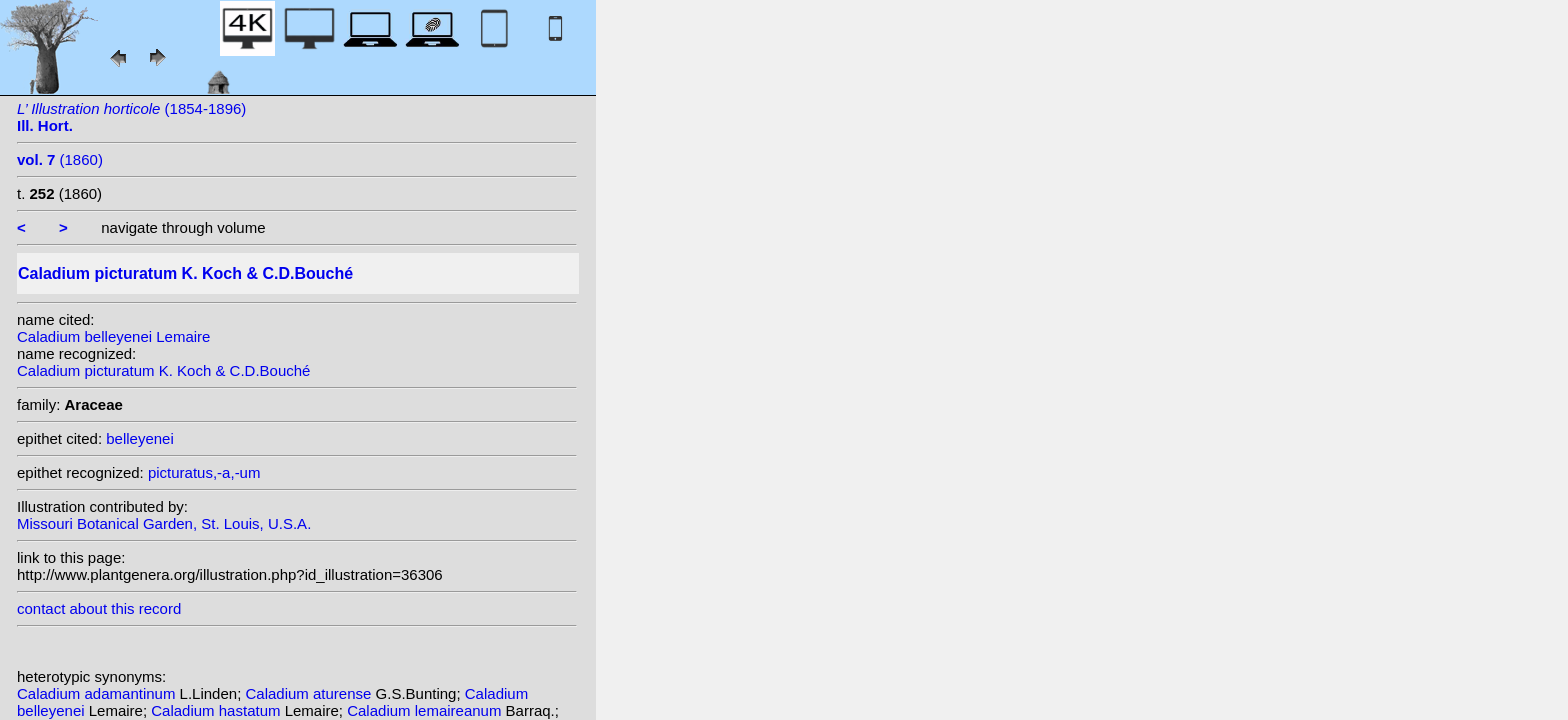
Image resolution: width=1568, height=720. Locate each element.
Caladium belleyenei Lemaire (113, 336)
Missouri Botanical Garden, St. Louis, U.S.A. (164, 523)
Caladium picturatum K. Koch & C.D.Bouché (163, 370)
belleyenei (140, 438)
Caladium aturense (310, 693)
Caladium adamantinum (98, 693)
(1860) (60, 159)
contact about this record (99, 608)
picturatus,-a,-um (204, 472)
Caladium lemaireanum (426, 710)
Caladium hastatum (217, 710)
